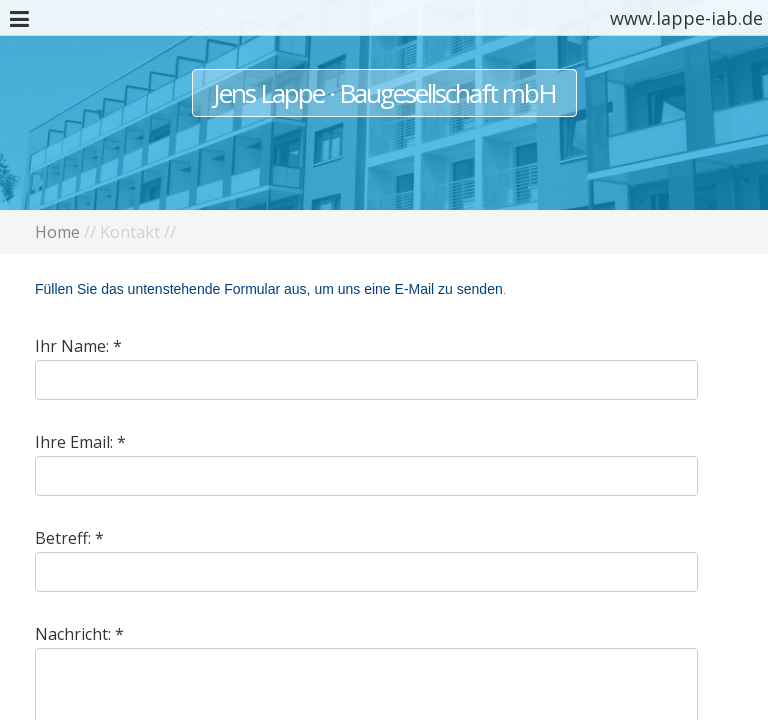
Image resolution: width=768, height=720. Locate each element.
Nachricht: (73, 634)
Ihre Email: (74, 442)
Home (57, 232)
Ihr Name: (72, 346)
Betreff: (63, 538)
